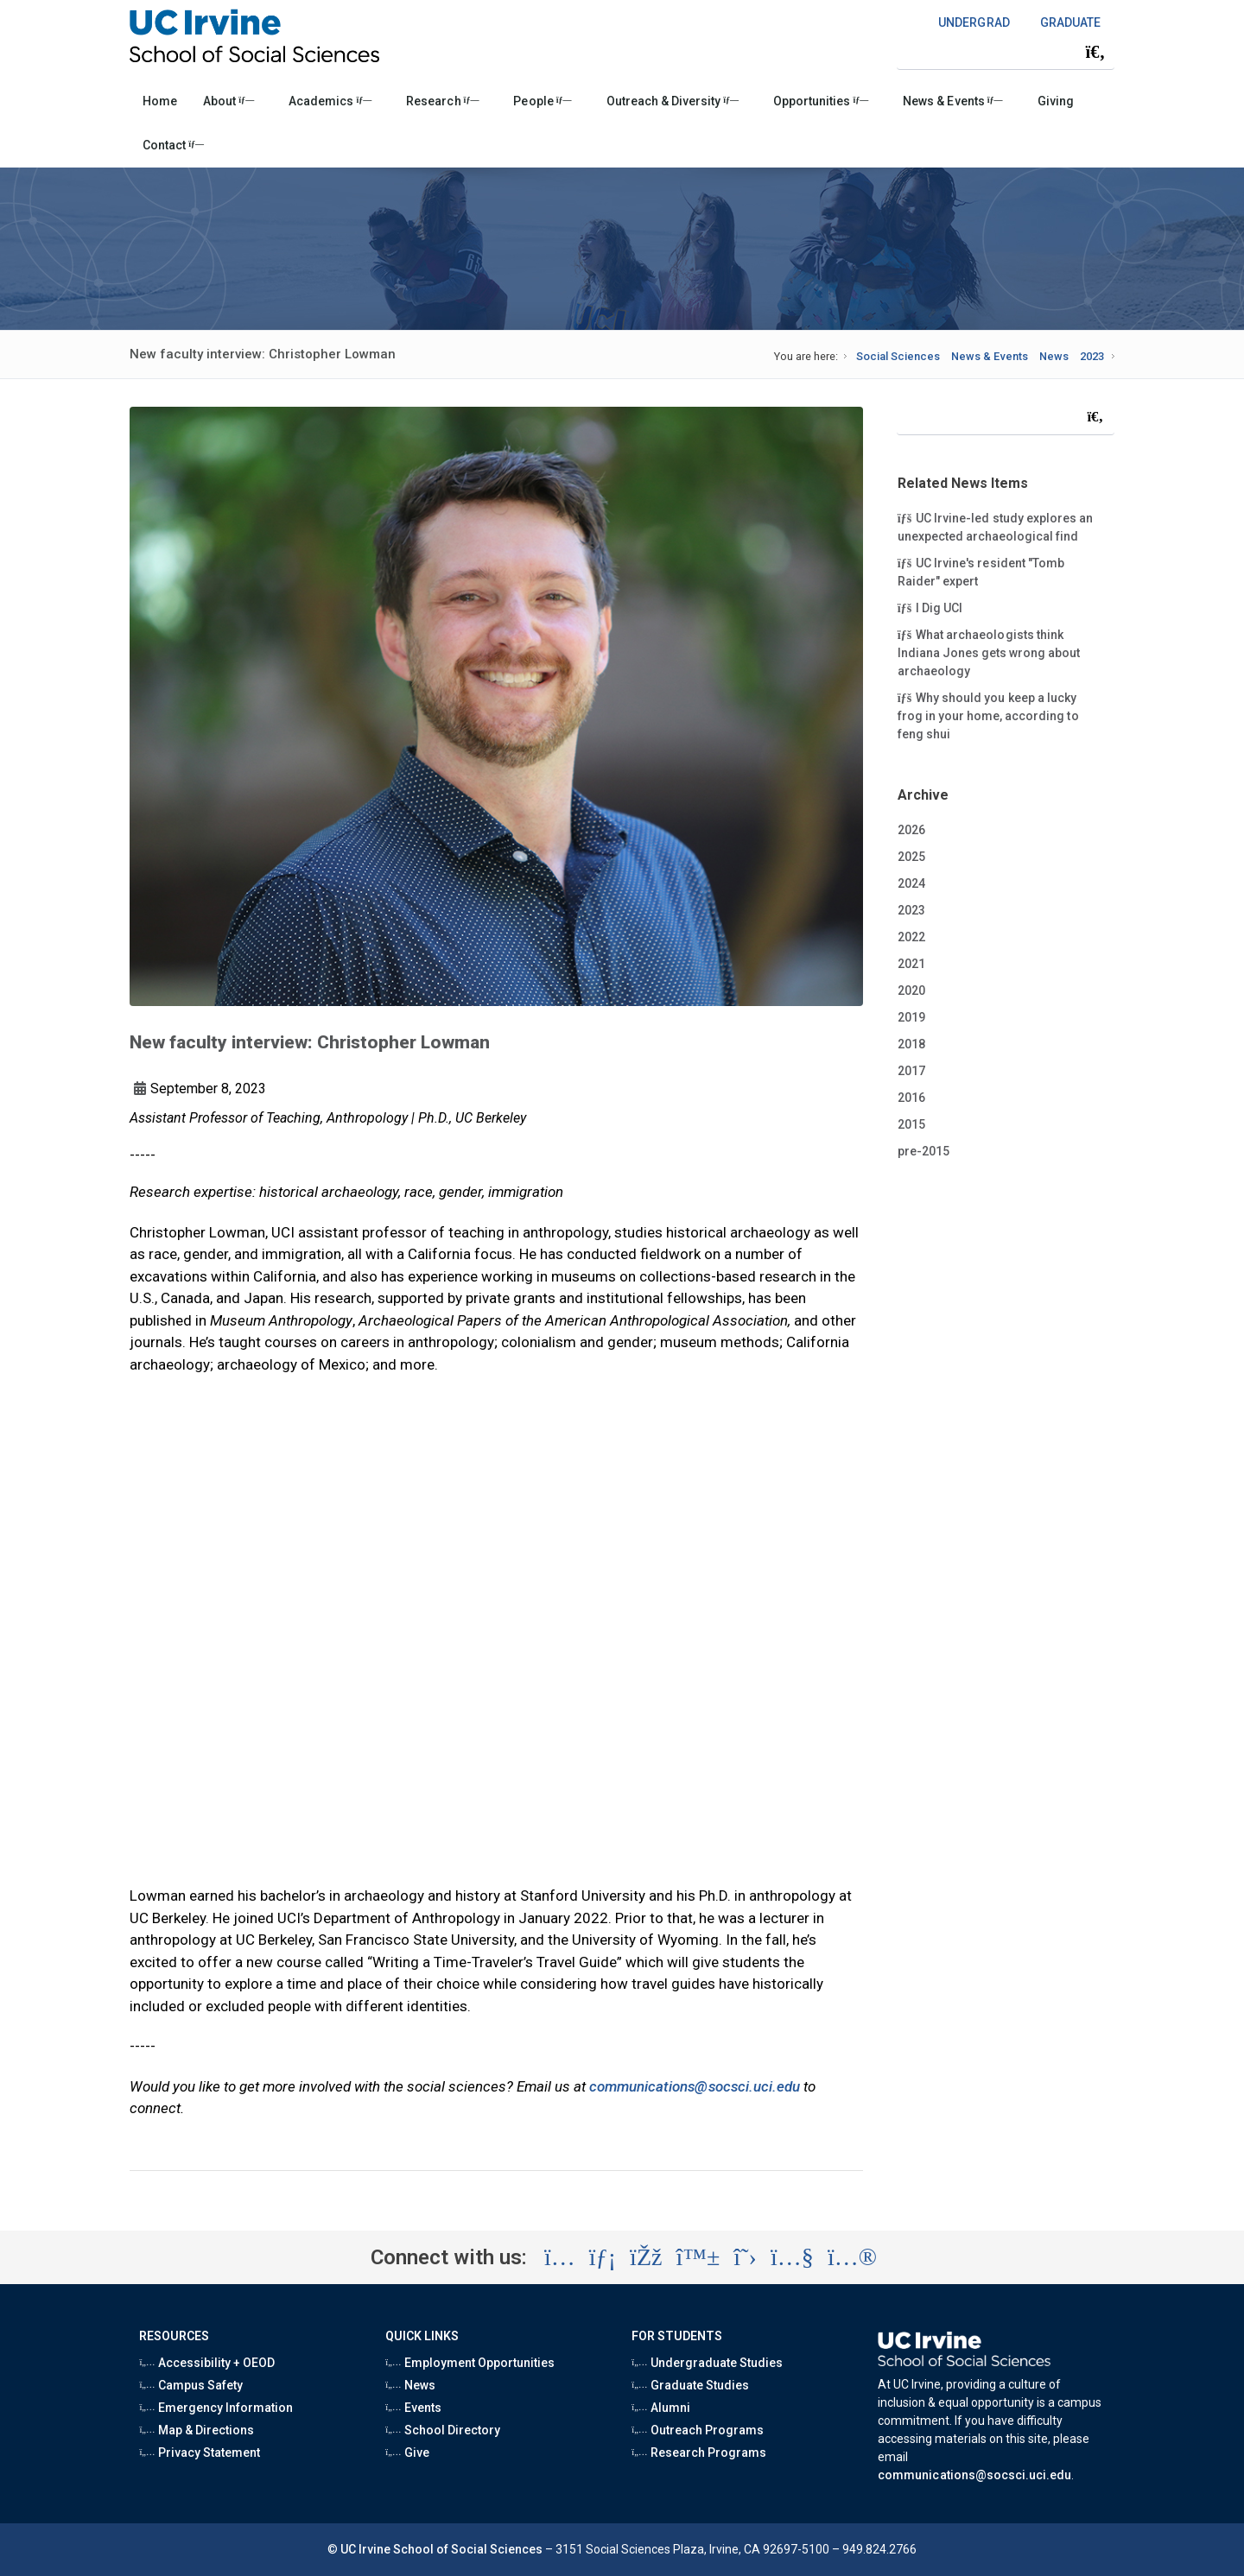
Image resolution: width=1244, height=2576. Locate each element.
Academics (330, 101)
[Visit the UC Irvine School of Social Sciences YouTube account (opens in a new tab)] (792, 2257)
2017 (911, 1071)
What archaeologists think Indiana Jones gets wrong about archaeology (989, 652)
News (1054, 356)
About (228, 101)
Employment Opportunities (470, 2363)
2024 (911, 883)
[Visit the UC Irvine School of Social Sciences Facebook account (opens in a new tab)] (646, 2257)
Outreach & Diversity (672, 101)
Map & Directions (196, 2430)
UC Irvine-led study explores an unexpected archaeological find (995, 526)
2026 (911, 830)
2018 (911, 1044)
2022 (911, 937)
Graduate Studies (690, 2385)
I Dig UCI (941, 607)
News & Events (952, 101)
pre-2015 (923, 1151)
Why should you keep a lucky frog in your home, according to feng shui (988, 715)
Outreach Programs (698, 2430)
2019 (911, 1017)
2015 (911, 1124)
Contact (173, 145)
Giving (1056, 101)
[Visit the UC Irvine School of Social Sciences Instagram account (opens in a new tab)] (559, 2257)
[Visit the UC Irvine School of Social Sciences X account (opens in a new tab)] (745, 2257)
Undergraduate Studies (707, 2363)
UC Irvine (365, 2549)
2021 (911, 964)
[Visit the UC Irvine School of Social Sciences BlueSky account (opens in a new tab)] (698, 2257)
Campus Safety (191, 2385)
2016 (911, 1097)
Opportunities (820, 101)
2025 (911, 857)
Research (442, 101)
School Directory (442, 2430)
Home (160, 101)
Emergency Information (216, 2408)
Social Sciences (898, 356)
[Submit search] (1095, 52)
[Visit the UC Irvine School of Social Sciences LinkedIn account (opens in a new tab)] (602, 2257)
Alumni (660, 2408)
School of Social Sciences (468, 2549)
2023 (1092, 356)
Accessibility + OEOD (207, 2363)
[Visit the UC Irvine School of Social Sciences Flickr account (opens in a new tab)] (852, 2257)
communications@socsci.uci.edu (694, 2086)
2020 (911, 990)
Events (413, 2408)
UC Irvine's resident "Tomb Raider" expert (981, 571)
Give (406, 2452)
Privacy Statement (199, 2452)
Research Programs (699, 2452)
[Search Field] (1005, 51)
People (542, 101)
